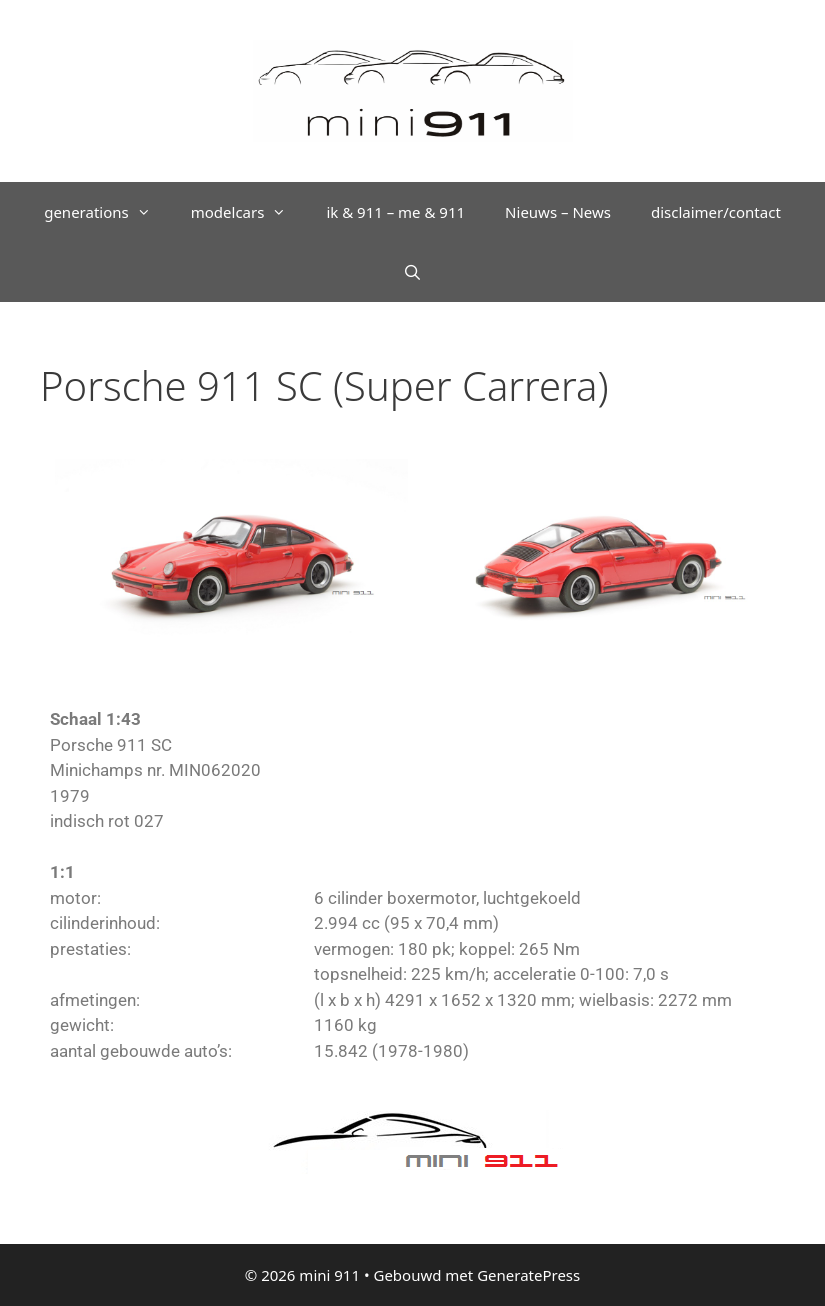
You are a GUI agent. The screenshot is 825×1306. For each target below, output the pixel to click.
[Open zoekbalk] (412, 272)
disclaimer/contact (716, 212)
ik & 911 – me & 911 (395, 212)
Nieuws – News (558, 212)
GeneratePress (528, 1275)
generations (107, 212)
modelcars (249, 212)
